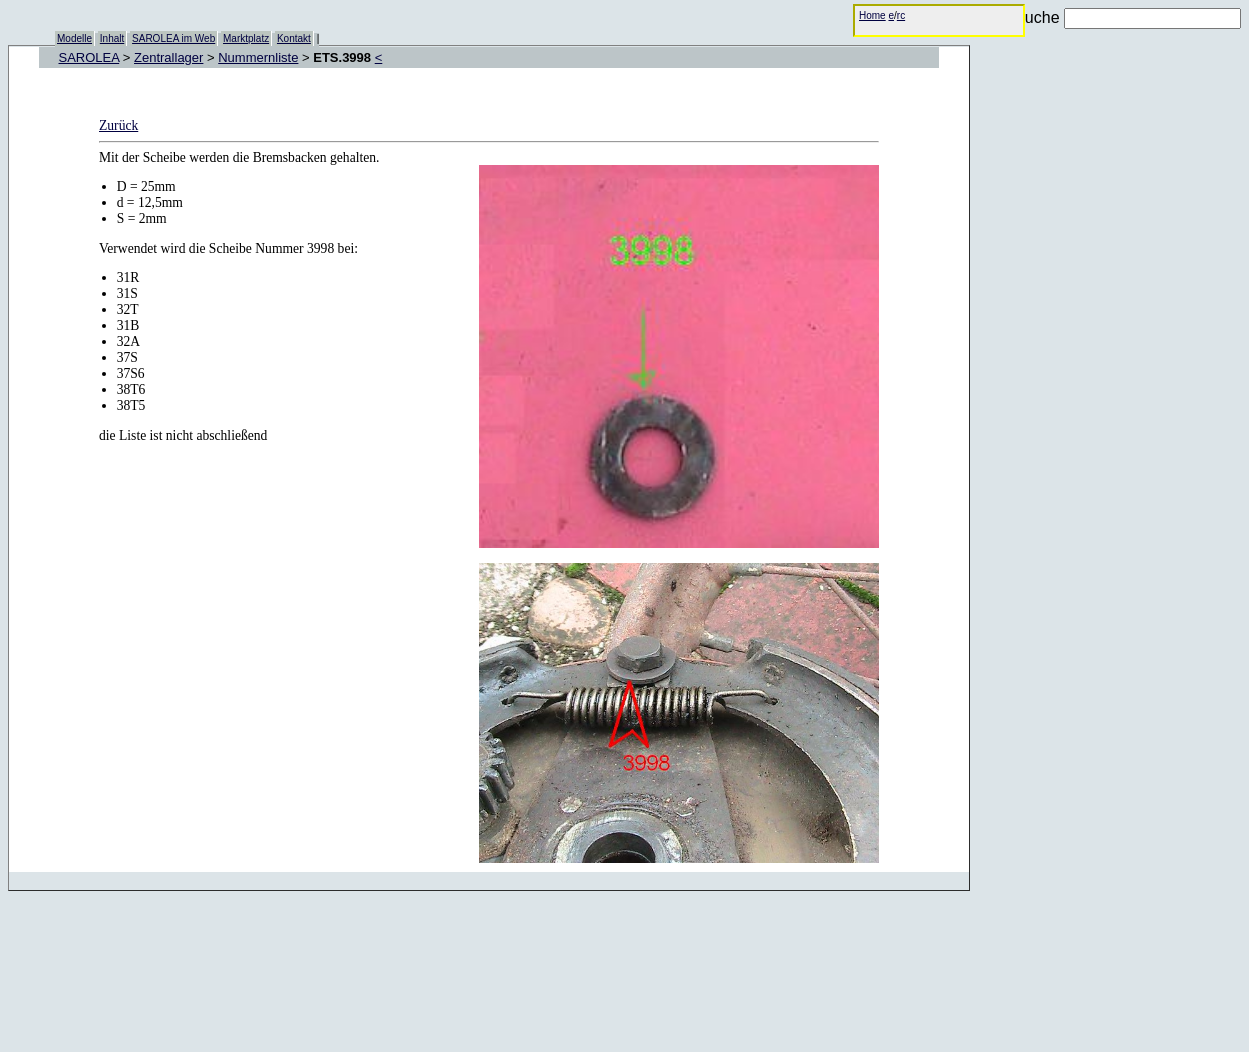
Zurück (118, 125)
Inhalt (112, 38)
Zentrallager (168, 57)
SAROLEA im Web (173, 38)
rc (901, 15)
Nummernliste (258, 57)
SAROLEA (89, 57)
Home (872, 15)
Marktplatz (246, 38)
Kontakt (294, 38)
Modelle (74, 38)
